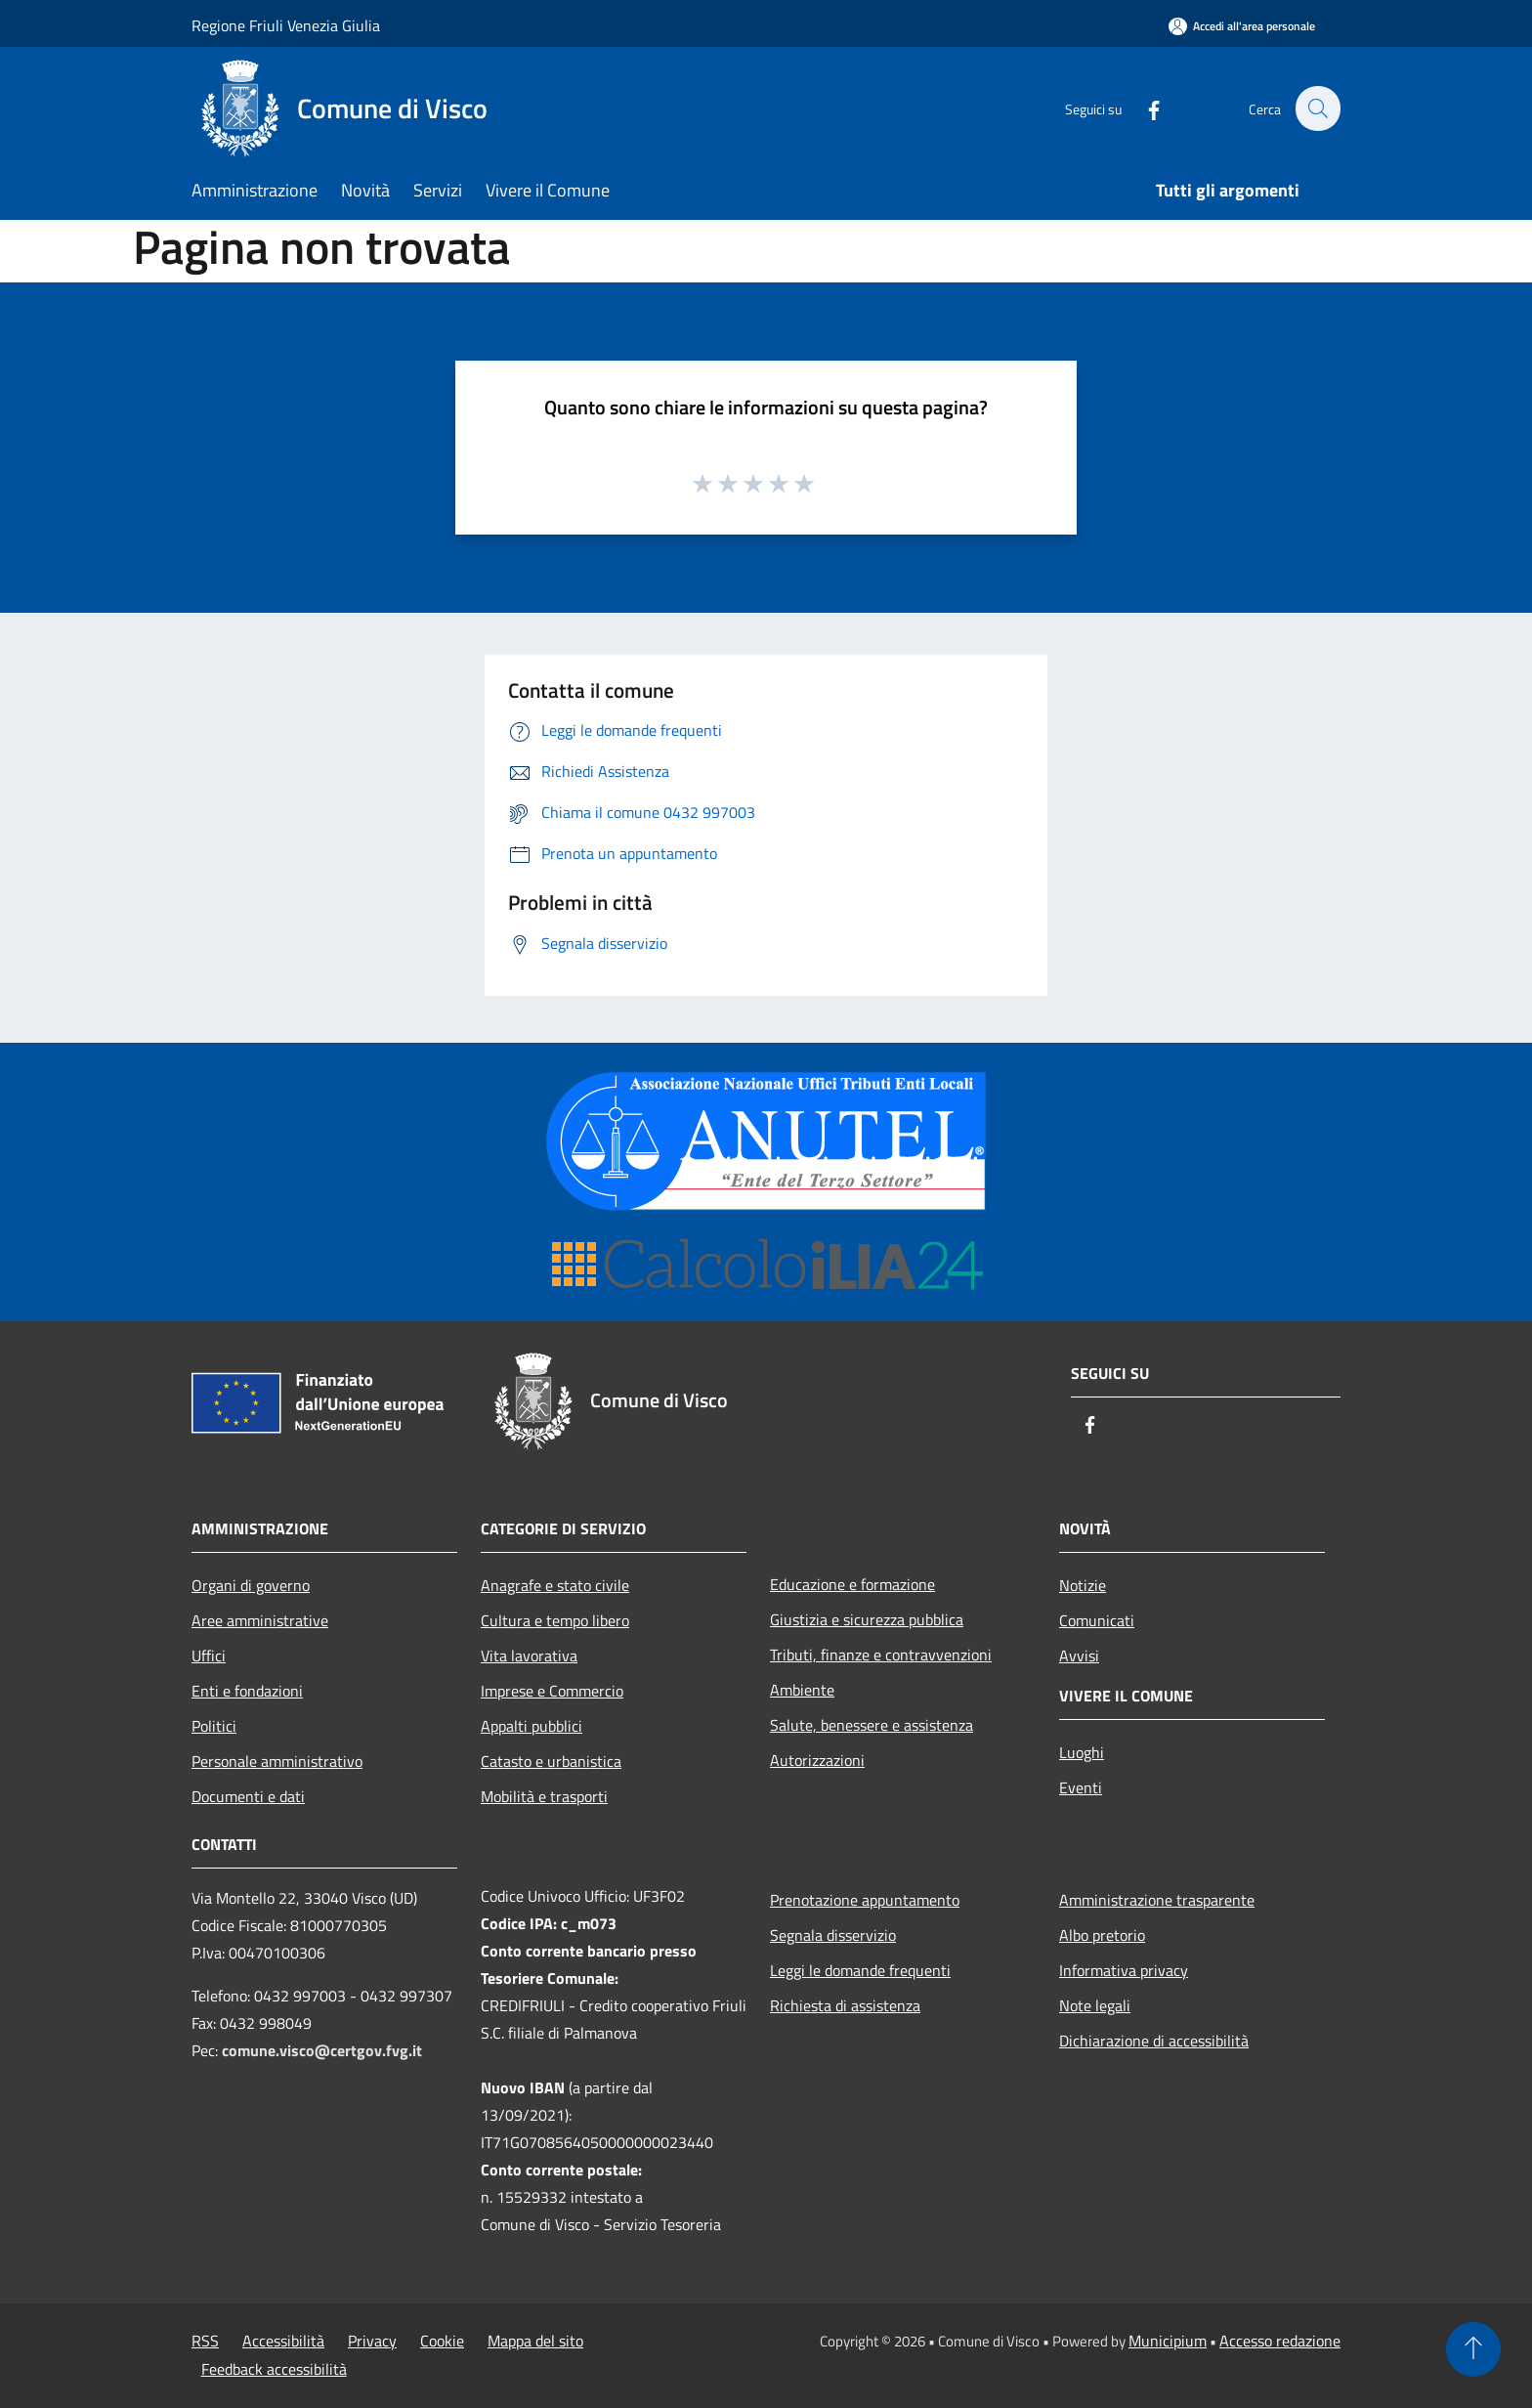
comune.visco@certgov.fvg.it (322, 2050)
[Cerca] (1317, 108)
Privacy (372, 2340)
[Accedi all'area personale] (1241, 26)
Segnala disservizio (833, 1935)
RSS (205, 2340)
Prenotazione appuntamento (864, 1900)
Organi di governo (251, 1585)
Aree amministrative (260, 1620)
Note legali (1094, 2005)
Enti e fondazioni (247, 1690)
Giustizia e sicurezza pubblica (866, 1619)
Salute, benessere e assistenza (871, 1725)
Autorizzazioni (817, 1760)
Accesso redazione (1279, 2340)
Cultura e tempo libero (555, 1620)
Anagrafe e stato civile (555, 1585)
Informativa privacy (1123, 1970)
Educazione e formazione (852, 1584)
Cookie (442, 2340)
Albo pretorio (1102, 1935)
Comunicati (1096, 1620)
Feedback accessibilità (274, 2369)
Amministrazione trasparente (1157, 1900)
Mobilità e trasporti (544, 1796)
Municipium (1167, 2340)
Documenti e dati (248, 1796)
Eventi (1080, 1787)
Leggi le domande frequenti (860, 1970)
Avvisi (1079, 1655)
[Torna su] (1473, 2349)
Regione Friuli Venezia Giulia (286, 25)
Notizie (1082, 1585)
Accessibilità (283, 2340)
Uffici (209, 1655)
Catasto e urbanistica (551, 1761)
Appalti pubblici (531, 1726)
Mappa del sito (535, 2340)
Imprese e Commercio (552, 1690)
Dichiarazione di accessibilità (1154, 2040)
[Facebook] (1143, 108)
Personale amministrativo (277, 1761)
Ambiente (802, 1689)
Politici (214, 1726)
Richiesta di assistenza (845, 2005)
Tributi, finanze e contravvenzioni (881, 1654)
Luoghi (1081, 1752)
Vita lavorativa (529, 1655)
